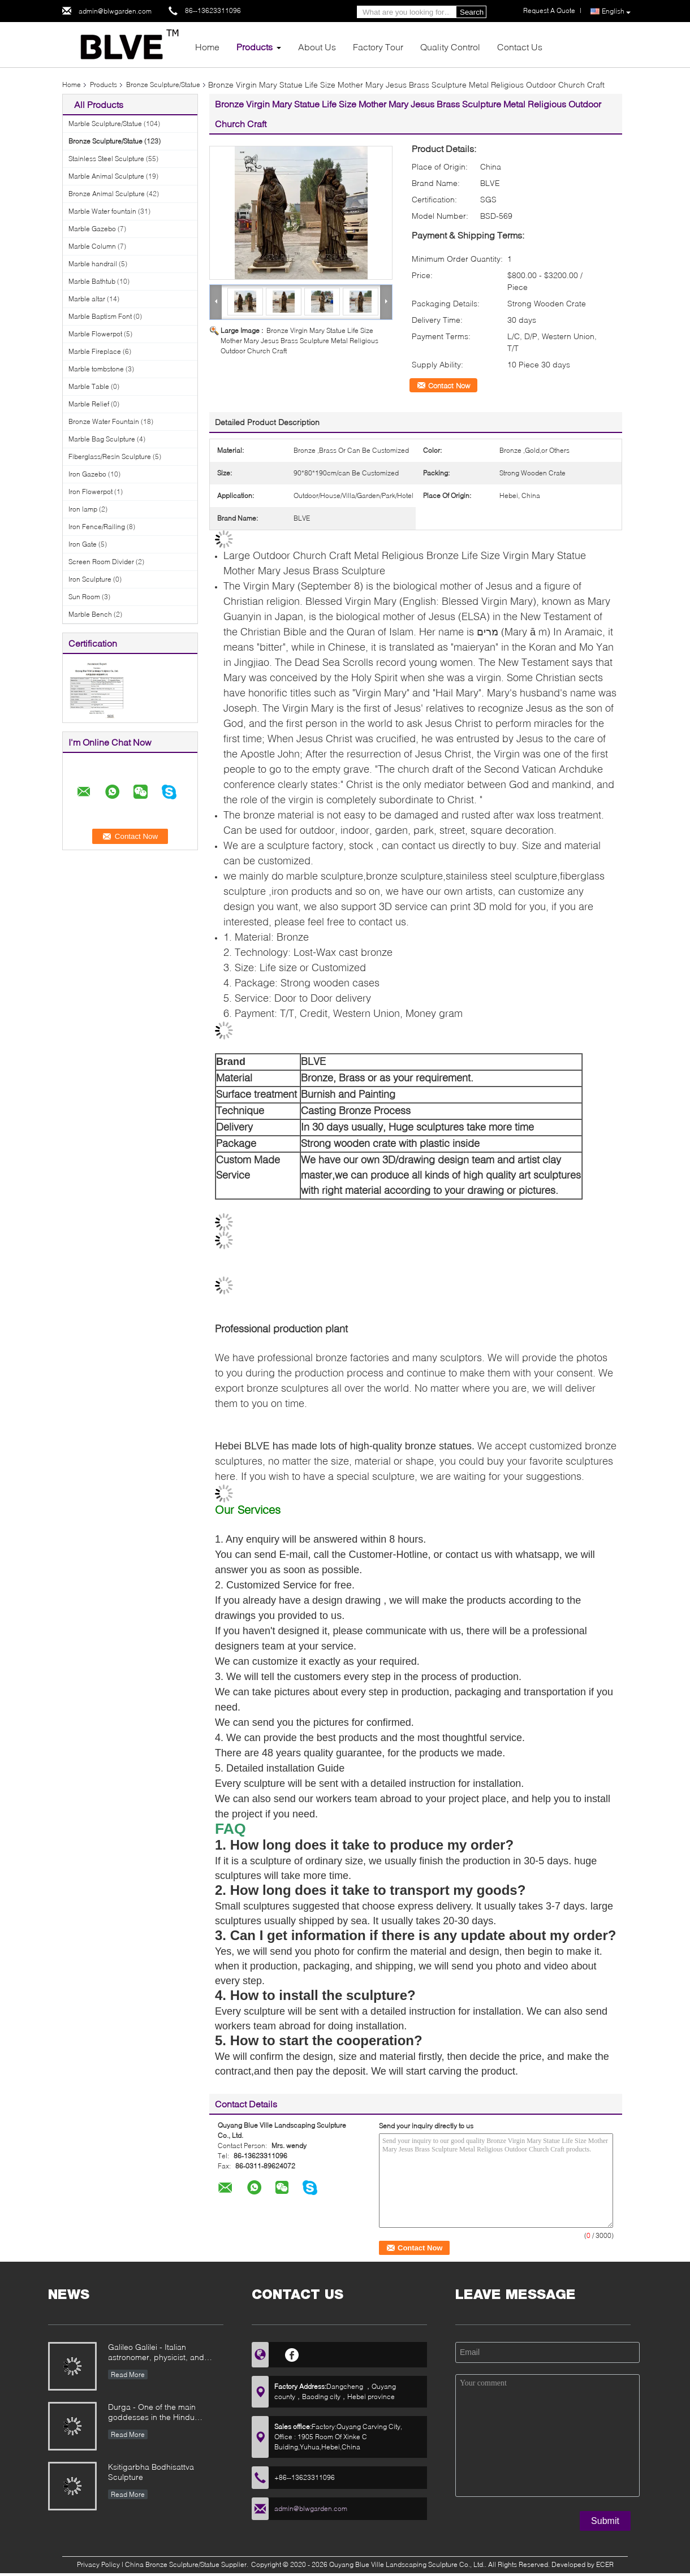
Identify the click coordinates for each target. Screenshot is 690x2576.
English (616, 11)
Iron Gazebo (87, 474)
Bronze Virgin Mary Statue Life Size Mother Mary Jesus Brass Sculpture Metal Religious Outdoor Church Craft (299, 340)
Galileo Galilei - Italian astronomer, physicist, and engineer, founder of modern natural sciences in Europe (160, 2353)
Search (472, 12)
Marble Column (92, 246)
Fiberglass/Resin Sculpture (109, 456)
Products (254, 46)
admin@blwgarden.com (115, 11)
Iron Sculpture (89, 579)
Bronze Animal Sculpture (106, 193)
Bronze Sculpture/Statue (163, 84)
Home (207, 46)
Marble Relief (88, 404)
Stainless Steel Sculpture (106, 158)
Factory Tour (378, 46)
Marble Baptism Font (100, 316)
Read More (128, 2374)
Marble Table (88, 386)
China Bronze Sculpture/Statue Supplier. (187, 2564)
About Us (317, 46)
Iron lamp (82, 509)
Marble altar (86, 299)
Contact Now (449, 385)
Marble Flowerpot (95, 334)
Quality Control (450, 46)
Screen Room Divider (101, 561)
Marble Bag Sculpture (101, 439)
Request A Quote (549, 10)
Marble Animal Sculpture (106, 176)
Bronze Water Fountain (103, 421)
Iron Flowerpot (90, 491)
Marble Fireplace (94, 351)
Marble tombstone (96, 369)
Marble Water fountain (102, 211)
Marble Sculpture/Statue (105, 123)
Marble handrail (92, 263)
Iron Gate (82, 544)
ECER (605, 2564)
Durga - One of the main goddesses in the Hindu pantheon (152, 2413)
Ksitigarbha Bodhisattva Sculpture (151, 2472)
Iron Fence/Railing (96, 526)
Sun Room (84, 596)
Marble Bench (90, 614)
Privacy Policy (98, 2564)
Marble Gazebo (92, 228)
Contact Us (519, 46)
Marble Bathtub (91, 281)
